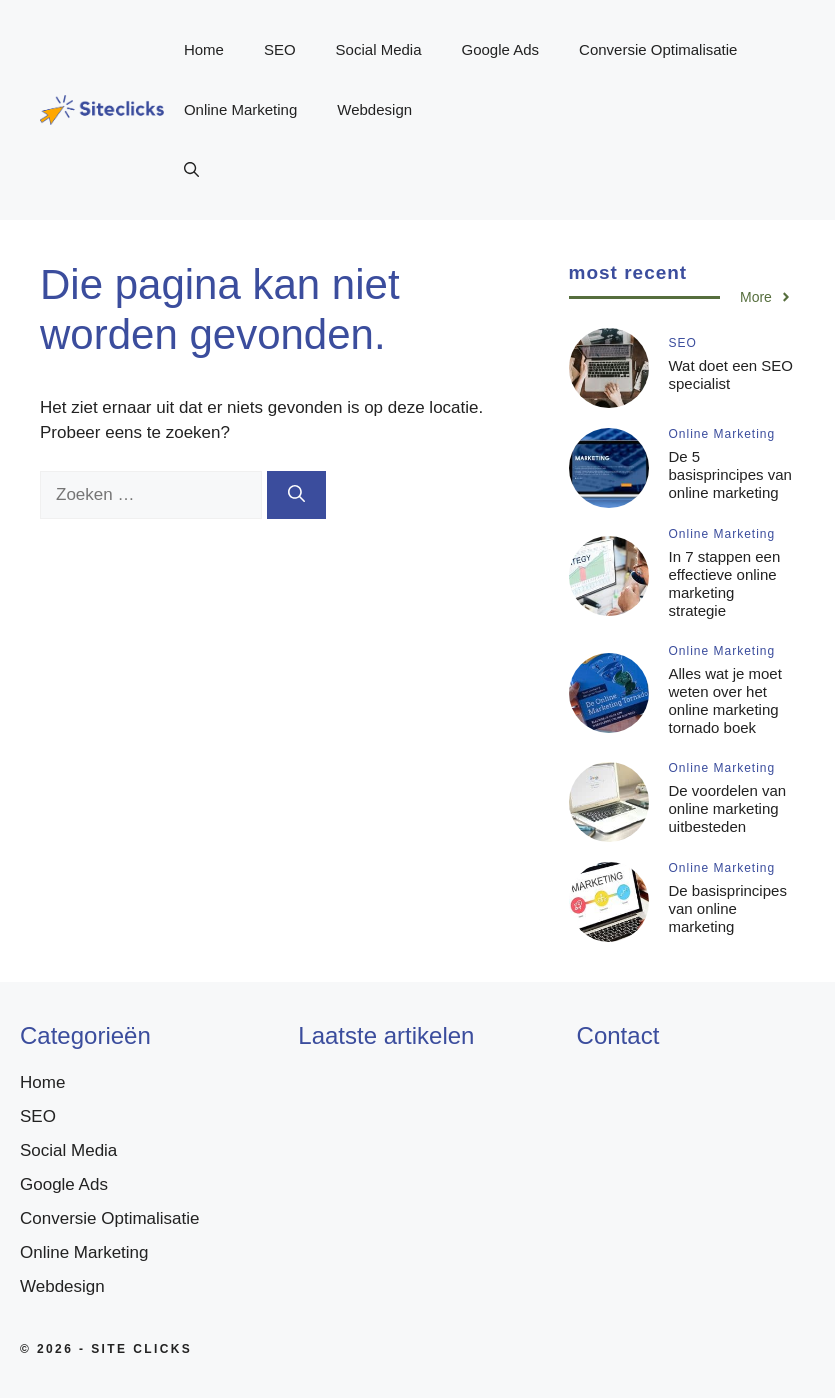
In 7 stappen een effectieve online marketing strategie (725, 583)
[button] (191, 170)
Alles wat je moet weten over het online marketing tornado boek (725, 700)
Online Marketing (240, 109)
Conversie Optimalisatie (658, 49)
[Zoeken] (296, 495)
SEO (280, 49)
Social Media (379, 49)
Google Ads (501, 49)
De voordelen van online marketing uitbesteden (728, 808)
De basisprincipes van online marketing (728, 908)
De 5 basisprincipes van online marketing (730, 474)
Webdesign (374, 109)
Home (204, 49)
